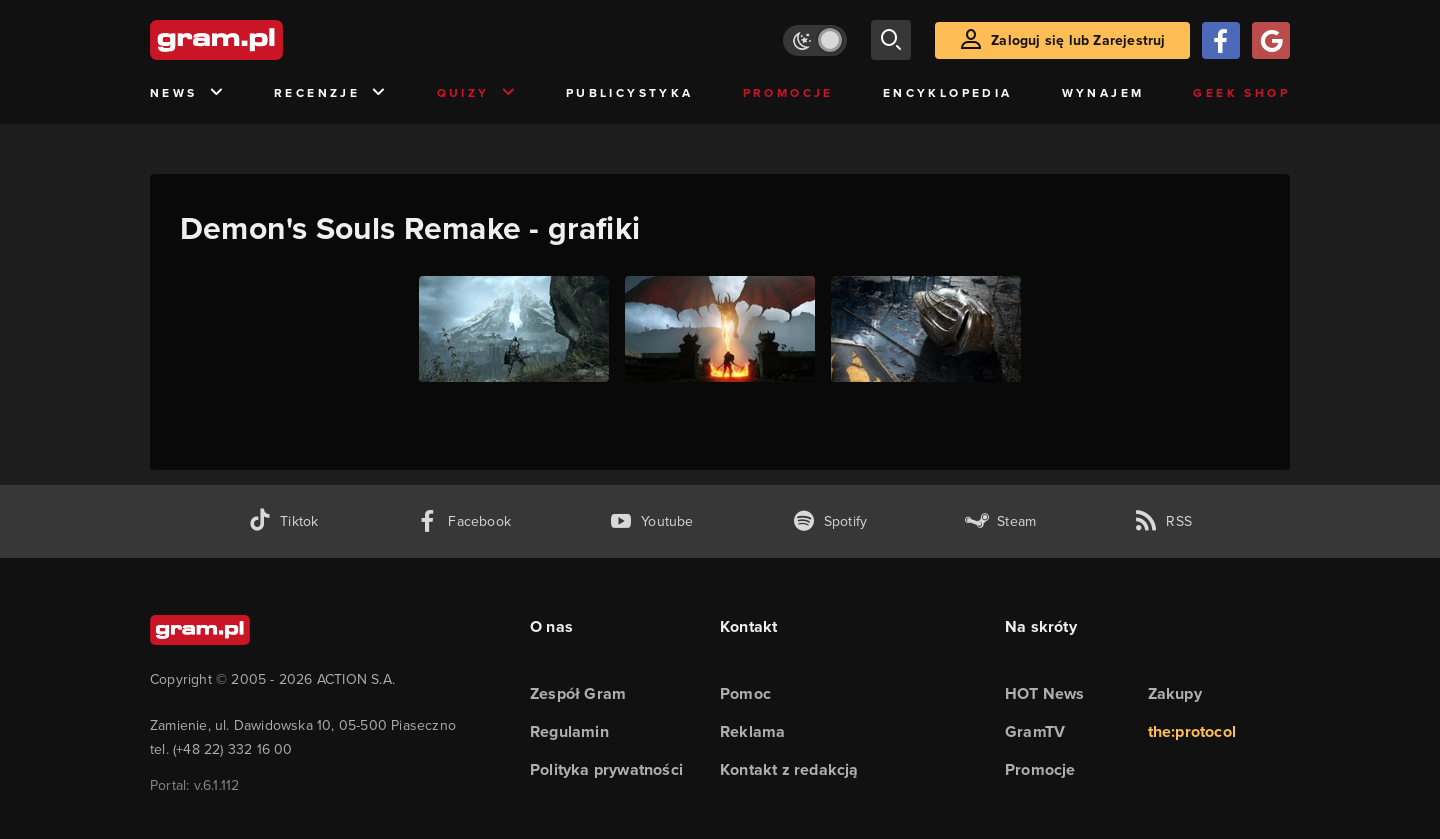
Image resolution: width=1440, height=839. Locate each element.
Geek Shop (1241, 93)
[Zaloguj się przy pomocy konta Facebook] (1221, 40)
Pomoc (745, 693)
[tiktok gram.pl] (283, 521)
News (187, 93)
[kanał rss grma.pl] (1163, 521)
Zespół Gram (578, 693)
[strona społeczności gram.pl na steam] (1000, 521)
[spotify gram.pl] (830, 521)
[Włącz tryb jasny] (815, 40)
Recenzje (331, 93)
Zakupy (1175, 693)
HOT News (1045, 693)
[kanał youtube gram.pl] (651, 521)
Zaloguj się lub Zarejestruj (1078, 40)
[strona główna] (266, 40)
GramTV (1035, 731)
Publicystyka (630, 93)
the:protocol (1192, 731)
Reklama (752, 731)
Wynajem (1103, 93)
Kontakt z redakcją (789, 769)
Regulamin (569, 731)
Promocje (788, 93)
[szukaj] (891, 40)
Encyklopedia (948, 93)
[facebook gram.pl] (463, 521)
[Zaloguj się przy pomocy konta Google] (1271, 40)
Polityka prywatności (606, 769)
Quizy (477, 93)
